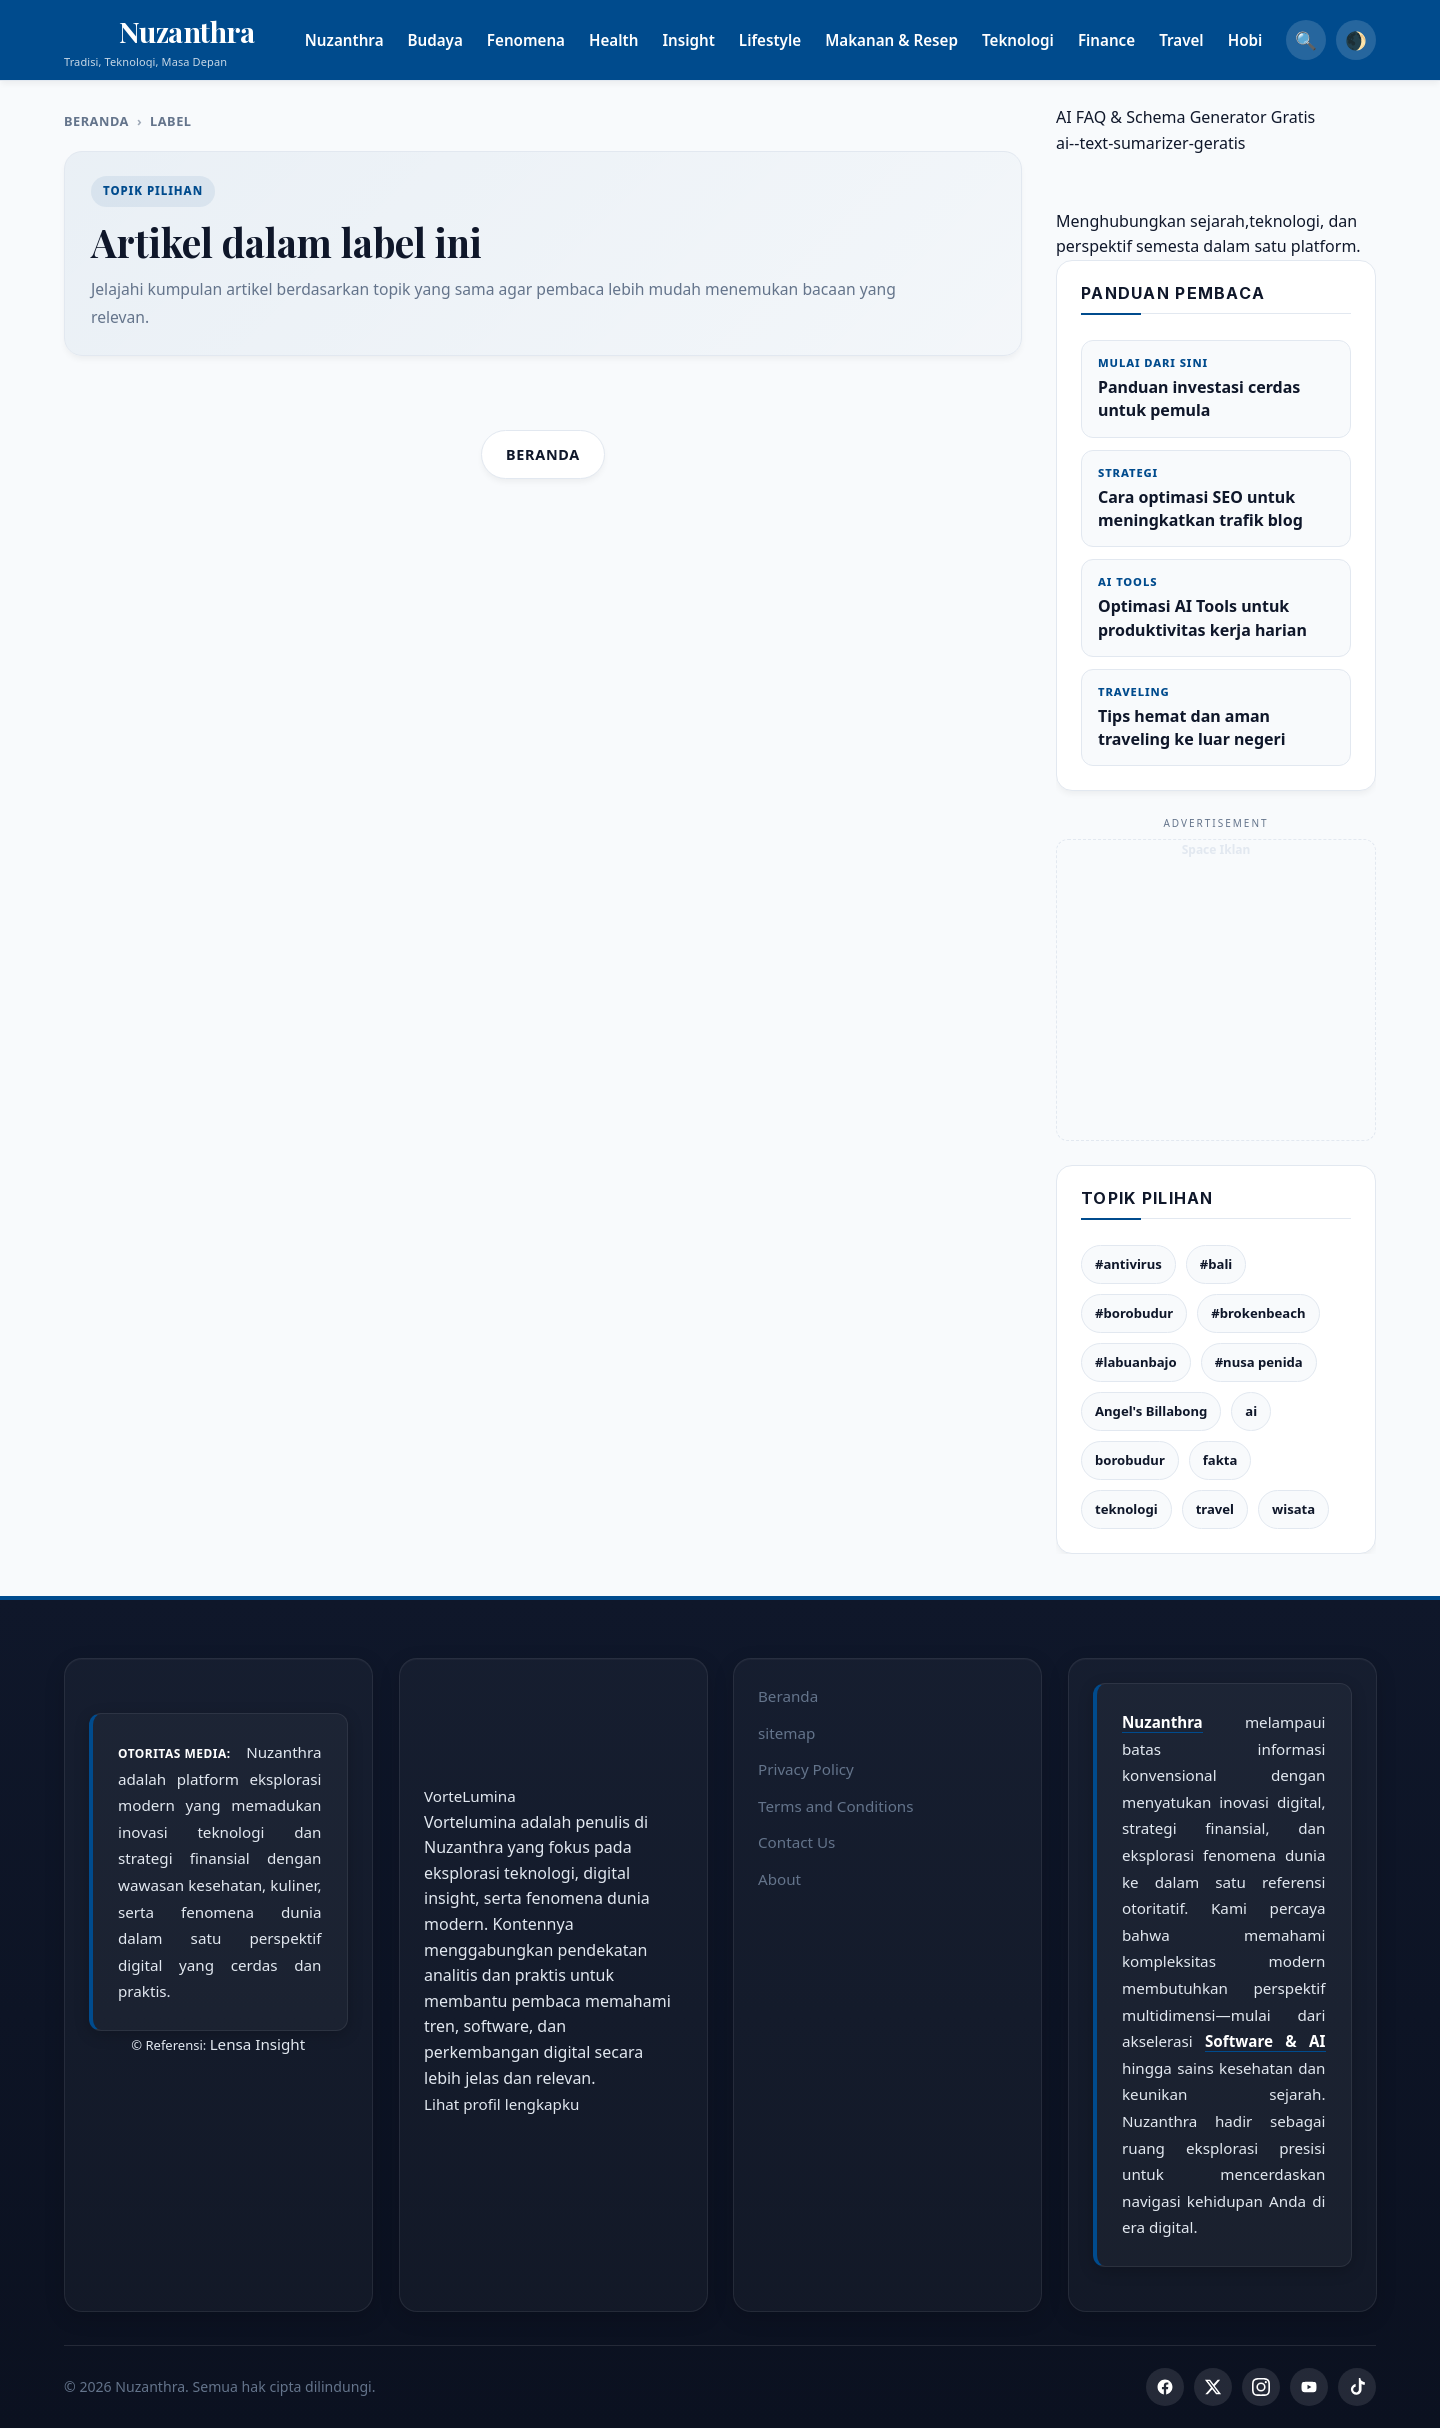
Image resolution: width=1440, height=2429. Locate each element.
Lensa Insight (258, 2044)
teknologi (1126, 1509)
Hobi (1269, 40)
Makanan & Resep (915, 40)
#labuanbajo (1136, 1362)
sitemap (786, 1732)
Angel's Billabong (1151, 1411)
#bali (1216, 1264)
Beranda (96, 121)
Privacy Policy (806, 1769)
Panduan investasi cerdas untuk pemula (1216, 388)
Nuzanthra (368, 40)
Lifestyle (794, 40)
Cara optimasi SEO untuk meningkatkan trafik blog (1216, 498)
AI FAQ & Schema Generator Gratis (1185, 117)
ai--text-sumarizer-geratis (1151, 143)
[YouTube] (1309, 2388)
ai (1251, 1411)
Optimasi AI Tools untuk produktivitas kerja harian (1216, 607)
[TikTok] (1357, 2388)
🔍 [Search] (1306, 40)
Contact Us (796, 1842)
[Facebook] (1165, 2388)
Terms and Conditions (836, 1805)
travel (1215, 1509)
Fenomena (550, 40)
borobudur (1130, 1460)
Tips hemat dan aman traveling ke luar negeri (1216, 717)
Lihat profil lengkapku (501, 2104)
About (779, 1879)
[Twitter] (1213, 2388)
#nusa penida (1259, 1362)
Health (637, 40)
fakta (1220, 1460)
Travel (1205, 40)
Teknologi (1042, 40)
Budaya (459, 40)
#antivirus (1128, 1264)
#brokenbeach (1258, 1313)
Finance (1130, 40)
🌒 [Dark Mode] (1356, 40)
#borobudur (1134, 1313)
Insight (713, 40)
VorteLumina (470, 1796)
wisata (1293, 1509)
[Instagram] (1261, 2388)
